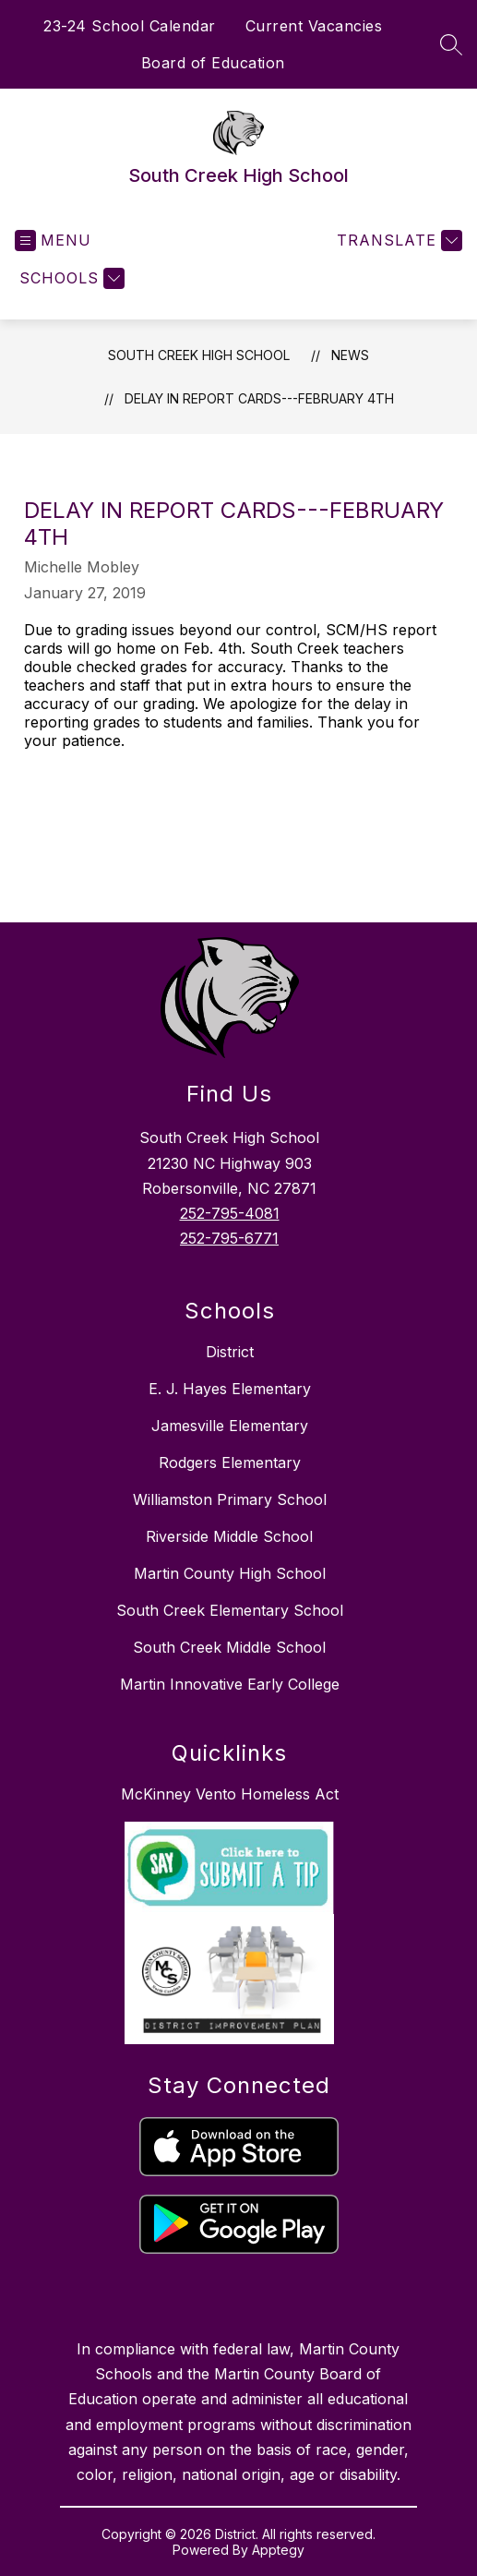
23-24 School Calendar (129, 26)
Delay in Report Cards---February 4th (259, 398)
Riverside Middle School (229, 1536)
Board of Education (213, 63)
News (350, 355)
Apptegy (278, 2550)
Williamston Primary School (230, 1499)
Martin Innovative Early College (230, 1684)
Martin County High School (230, 1573)
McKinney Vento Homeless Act (230, 1794)
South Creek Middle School (229, 1647)
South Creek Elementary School (229, 1610)
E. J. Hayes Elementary (230, 1388)
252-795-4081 (230, 1213)
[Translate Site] (397, 240)
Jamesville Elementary (229, 1425)
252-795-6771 (229, 1238)
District (230, 1351)
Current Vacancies (314, 26)
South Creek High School (199, 355)
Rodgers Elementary (230, 1462)
